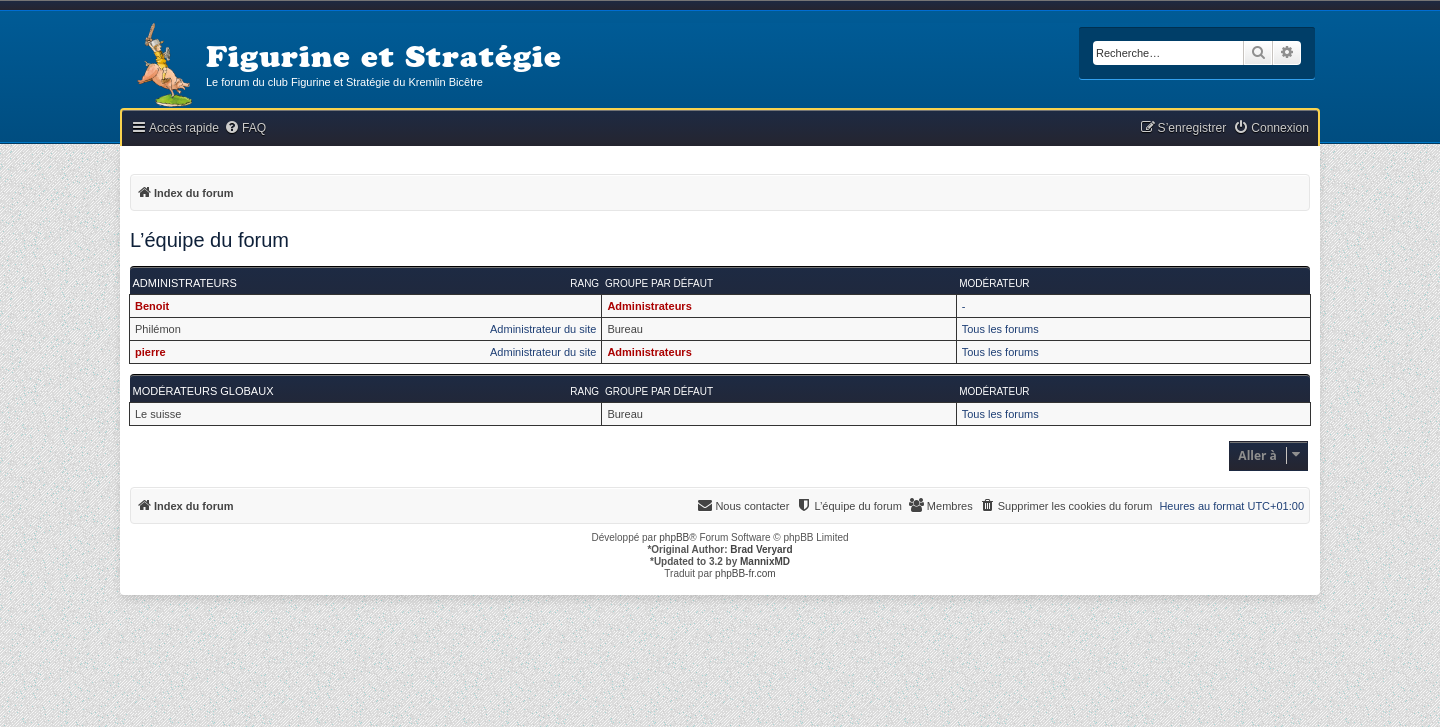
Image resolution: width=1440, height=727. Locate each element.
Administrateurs (185, 283)
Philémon (158, 329)
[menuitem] (245, 128)
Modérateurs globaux (203, 391)
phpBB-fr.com (745, 573)
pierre (150, 352)
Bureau (624, 329)
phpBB (674, 537)
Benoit (152, 306)
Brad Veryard (761, 549)
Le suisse (158, 414)
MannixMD (765, 561)
